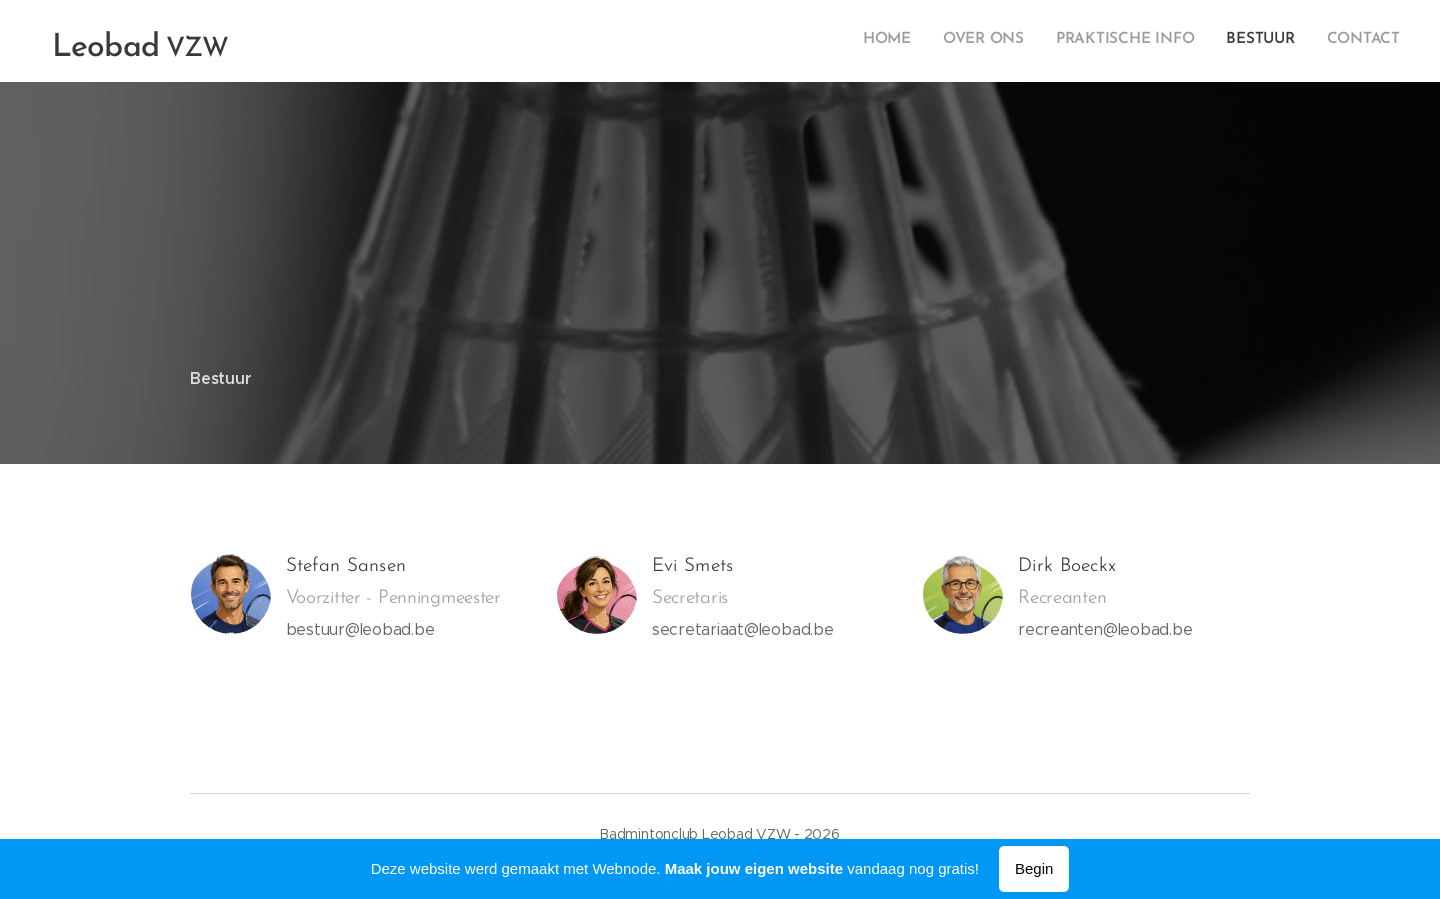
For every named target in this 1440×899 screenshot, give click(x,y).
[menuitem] (1277, 41)
